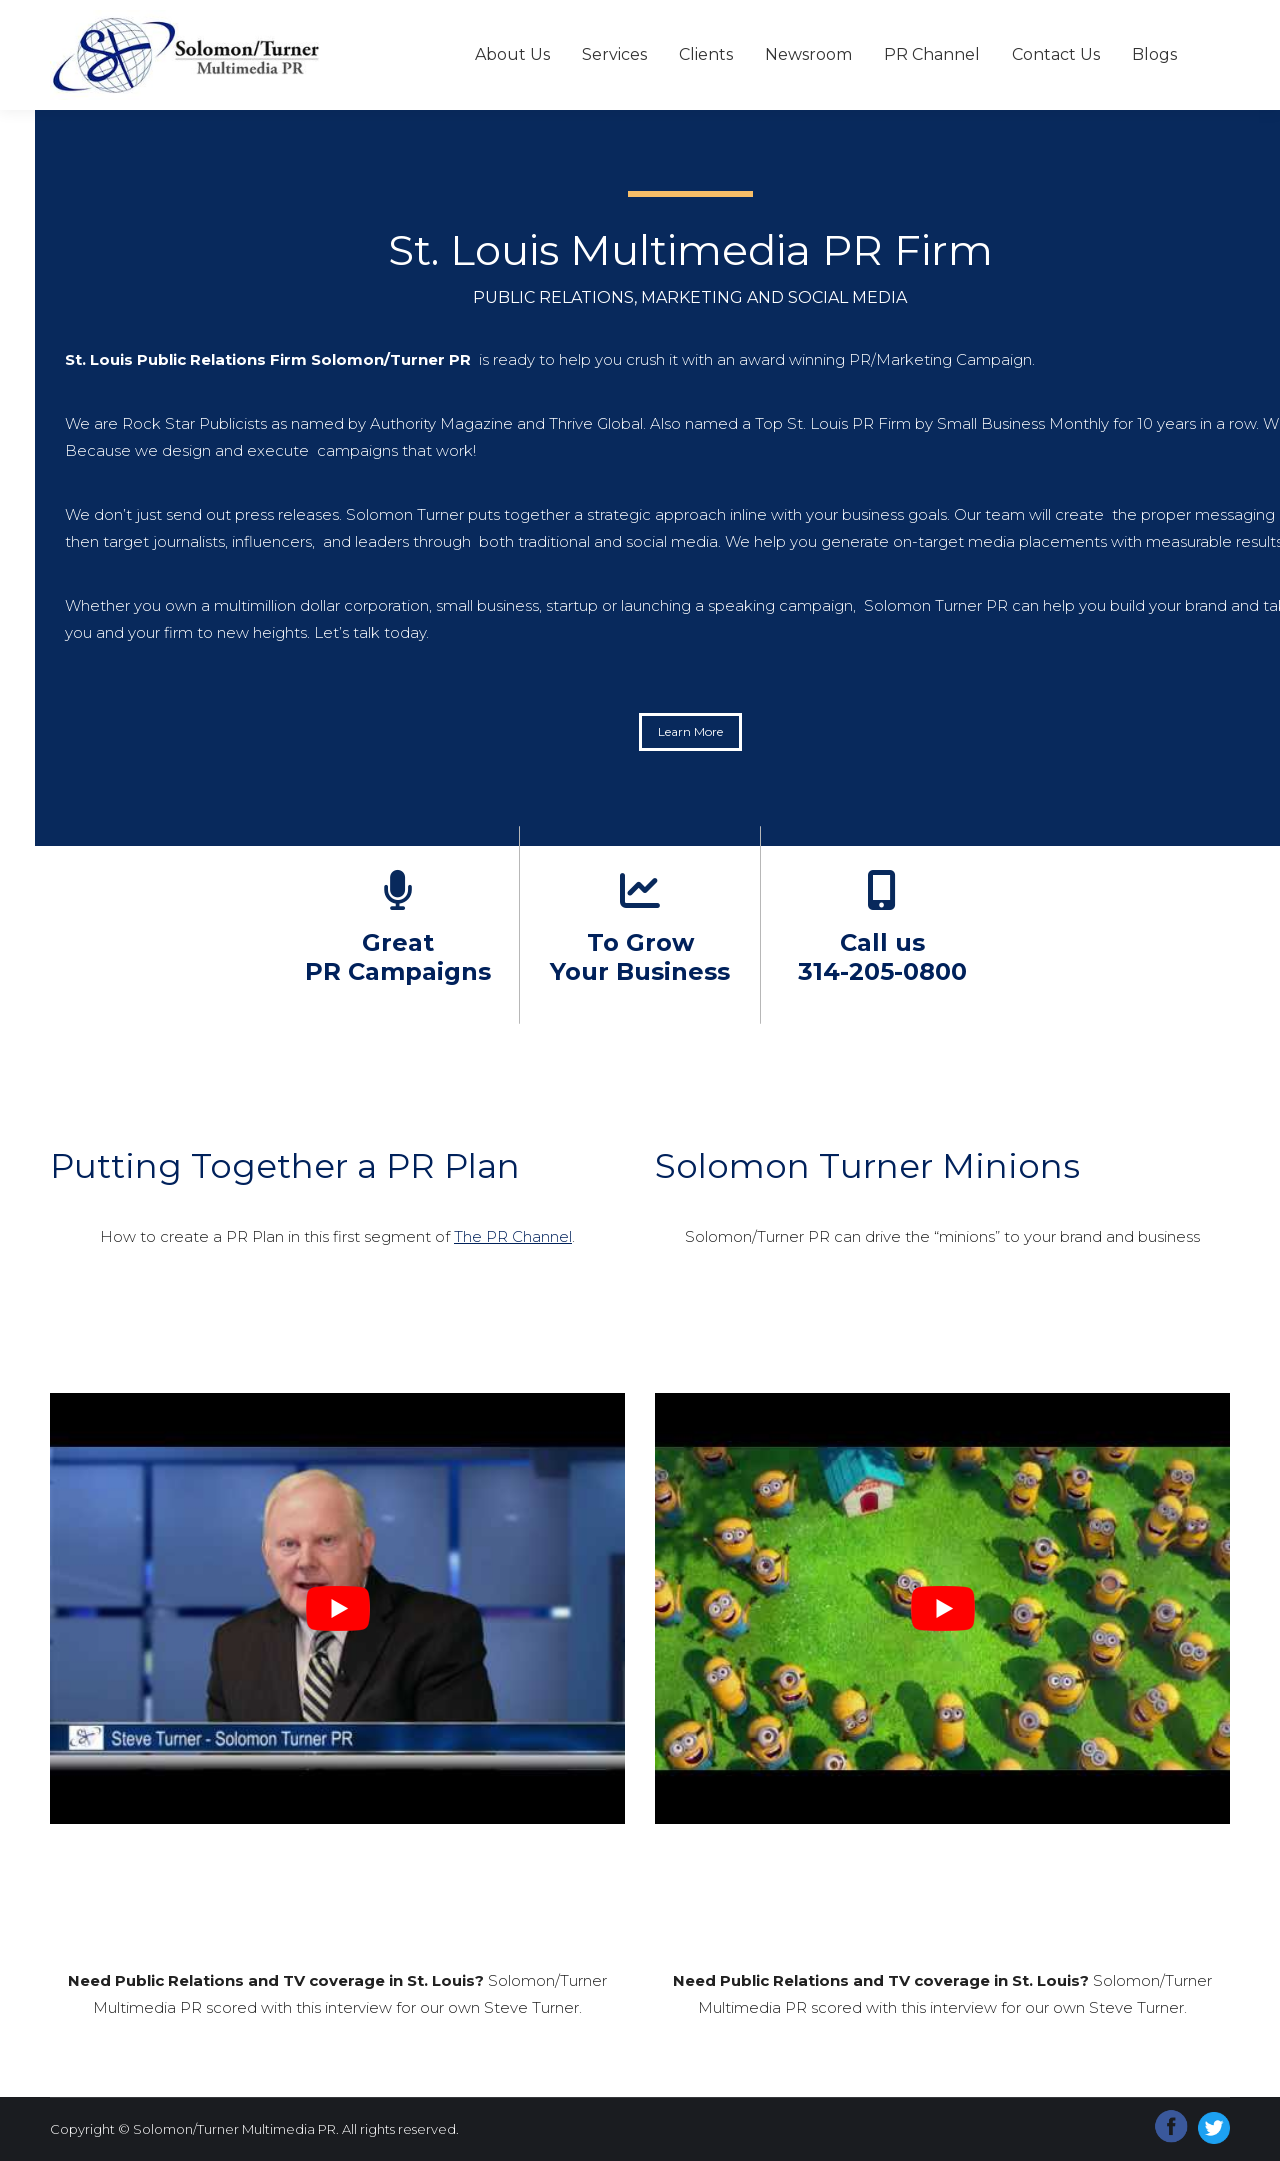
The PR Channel (513, 1236)
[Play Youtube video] (337, 1608)
